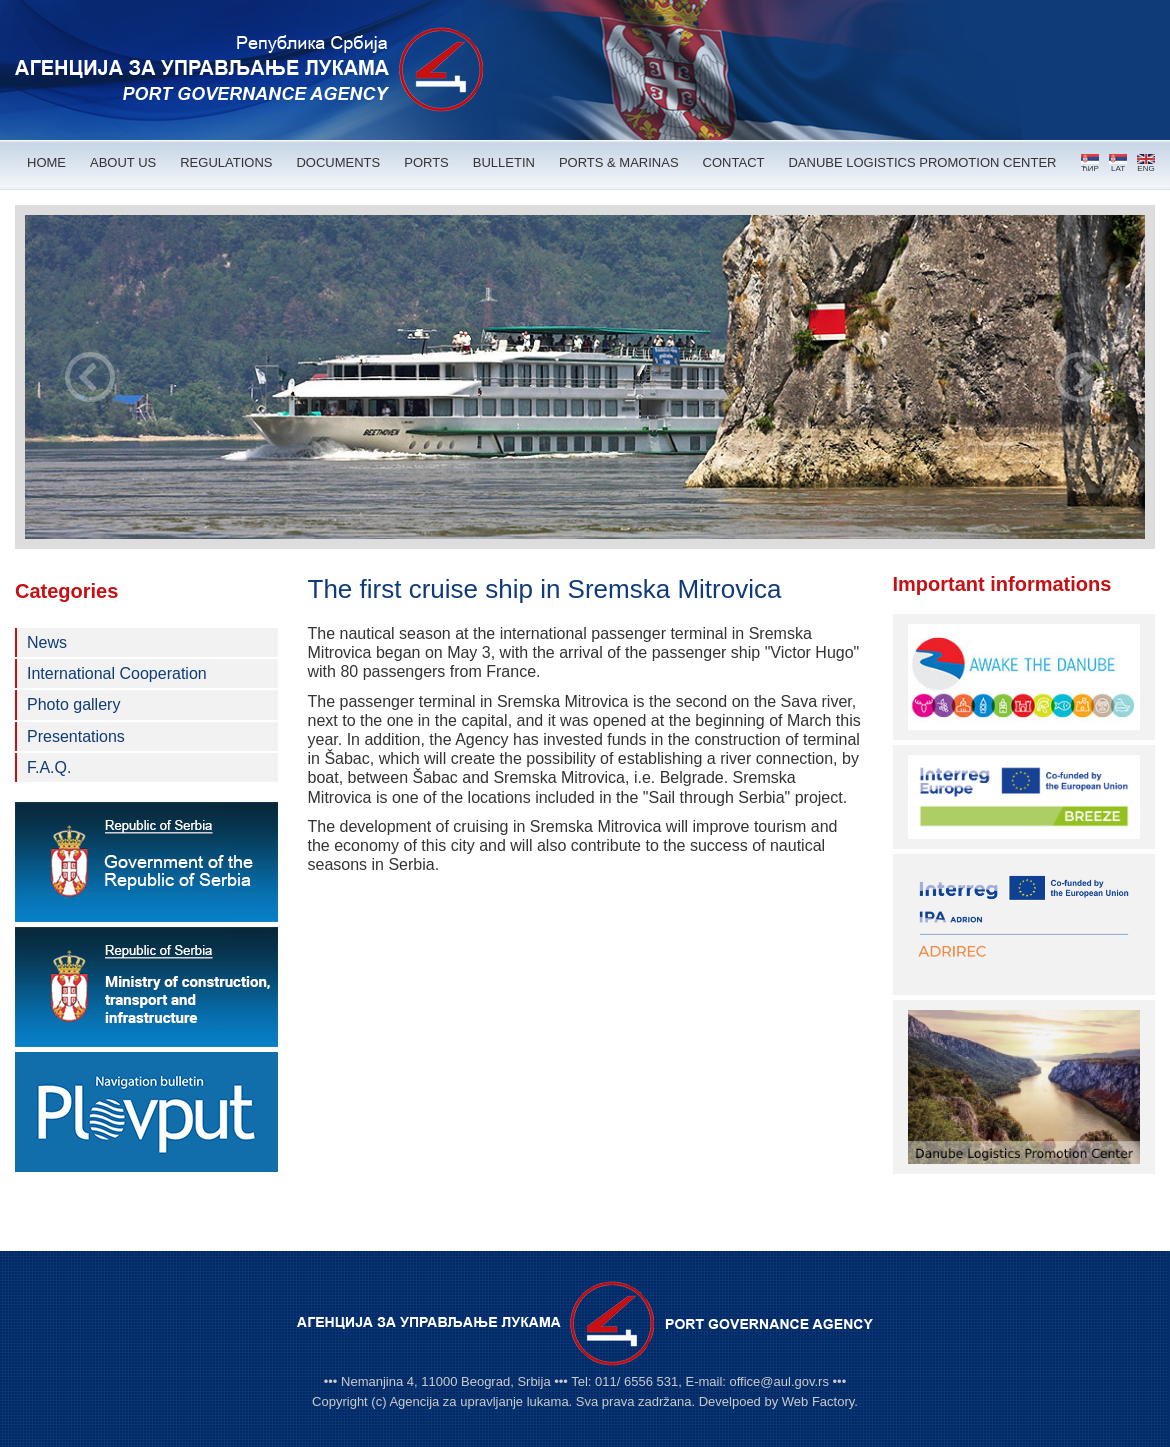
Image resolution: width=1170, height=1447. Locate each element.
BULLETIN (504, 162)
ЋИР (1090, 163)
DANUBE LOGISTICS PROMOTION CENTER (922, 162)
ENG (1146, 163)
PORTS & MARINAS (619, 162)
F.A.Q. (49, 767)
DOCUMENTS (338, 162)
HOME (46, 162)
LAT (1118, 163)
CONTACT (734, 162)
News (47, 642)
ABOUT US (123, 162)
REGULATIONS (226, 162)
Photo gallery (73, 704)
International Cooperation (117, 673)
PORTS (426, 162)
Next (1080, 377)
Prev (90, 377)
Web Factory (818, 1401)
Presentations (76, 736)
